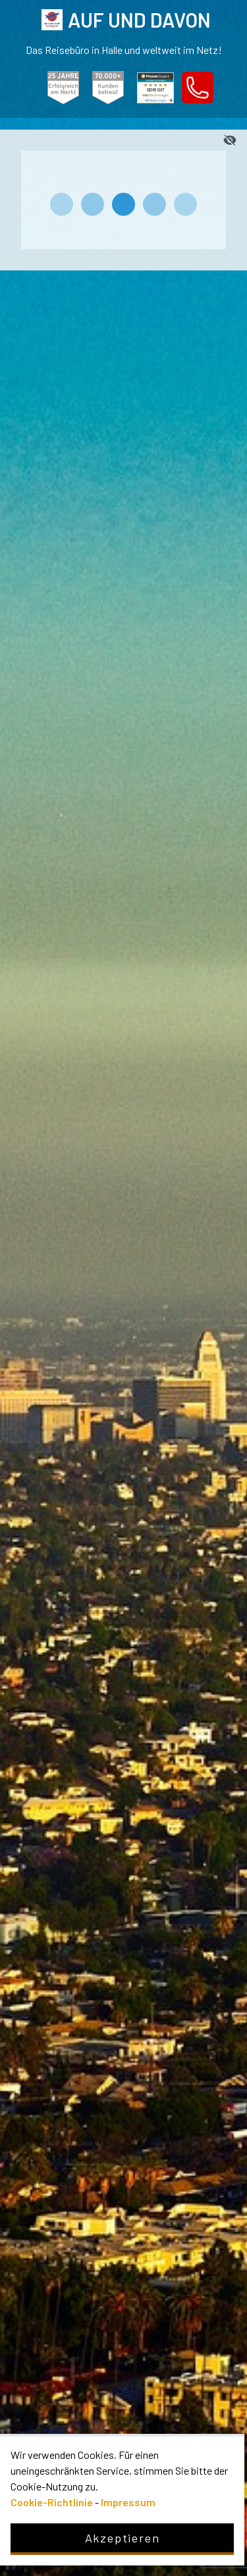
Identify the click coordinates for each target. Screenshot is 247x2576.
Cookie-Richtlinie (52, 2502)
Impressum (128, 2502)
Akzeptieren (122, 2538)
